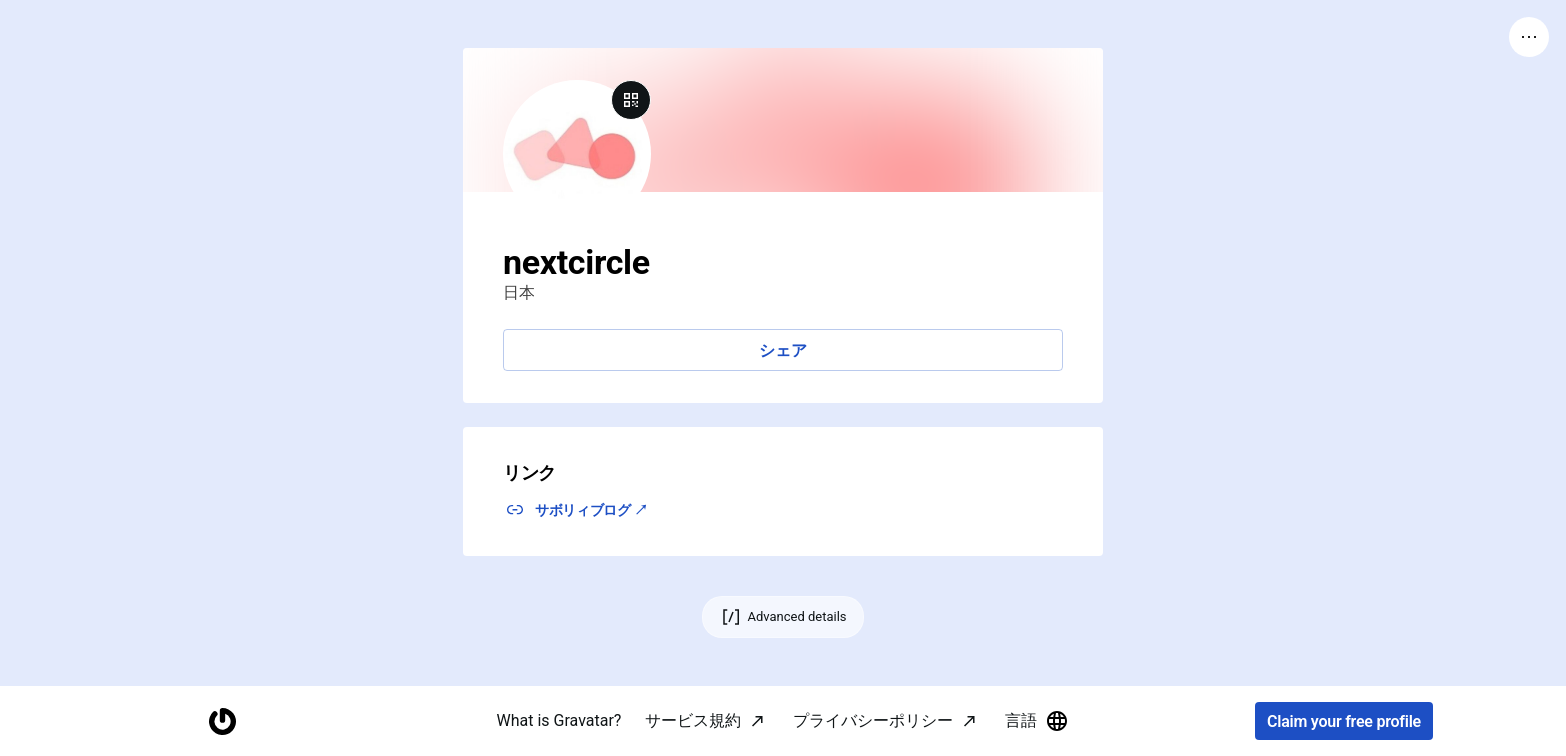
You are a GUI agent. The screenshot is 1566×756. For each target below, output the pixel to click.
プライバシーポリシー (873, 720)
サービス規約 (693, 720)
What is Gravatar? (559, 720)
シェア (782, 350)
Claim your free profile (1344, 721)
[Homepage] (222, 721)
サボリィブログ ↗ (591, 510)
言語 (1037, 721)
